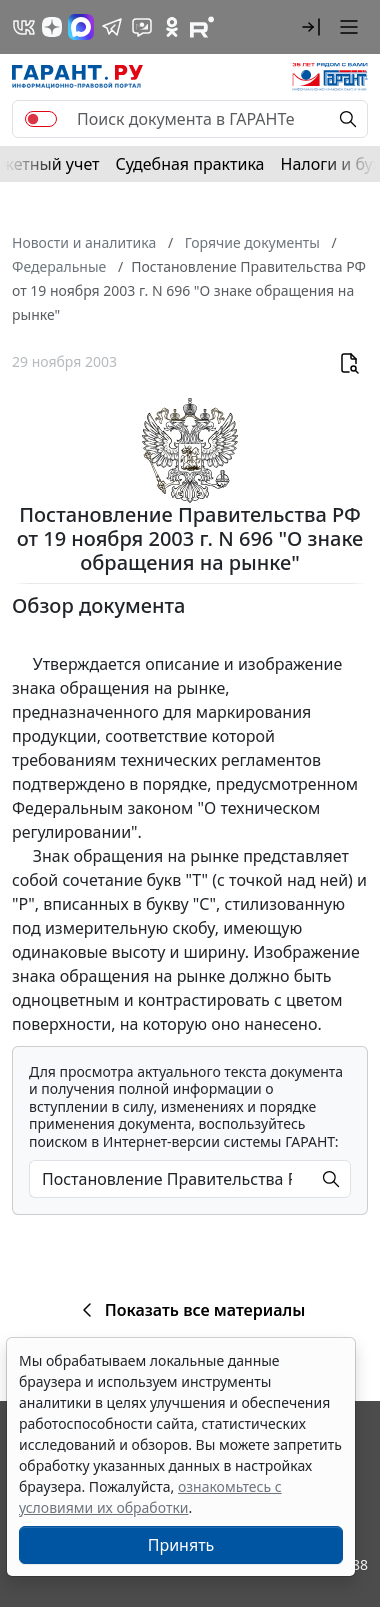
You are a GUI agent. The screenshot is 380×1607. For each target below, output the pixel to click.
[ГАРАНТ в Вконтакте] (24, 27)
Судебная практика (189, 164)
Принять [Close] (181, 1545)
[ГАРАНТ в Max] (81, 27)
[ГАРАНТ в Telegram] (112, 27)
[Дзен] (52, 27)
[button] (311, 27)
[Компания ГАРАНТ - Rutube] (202, 27)
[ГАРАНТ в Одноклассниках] (172, 27)
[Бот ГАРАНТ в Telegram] (142, 27)
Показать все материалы (190, 1310)
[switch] (41, 119)
